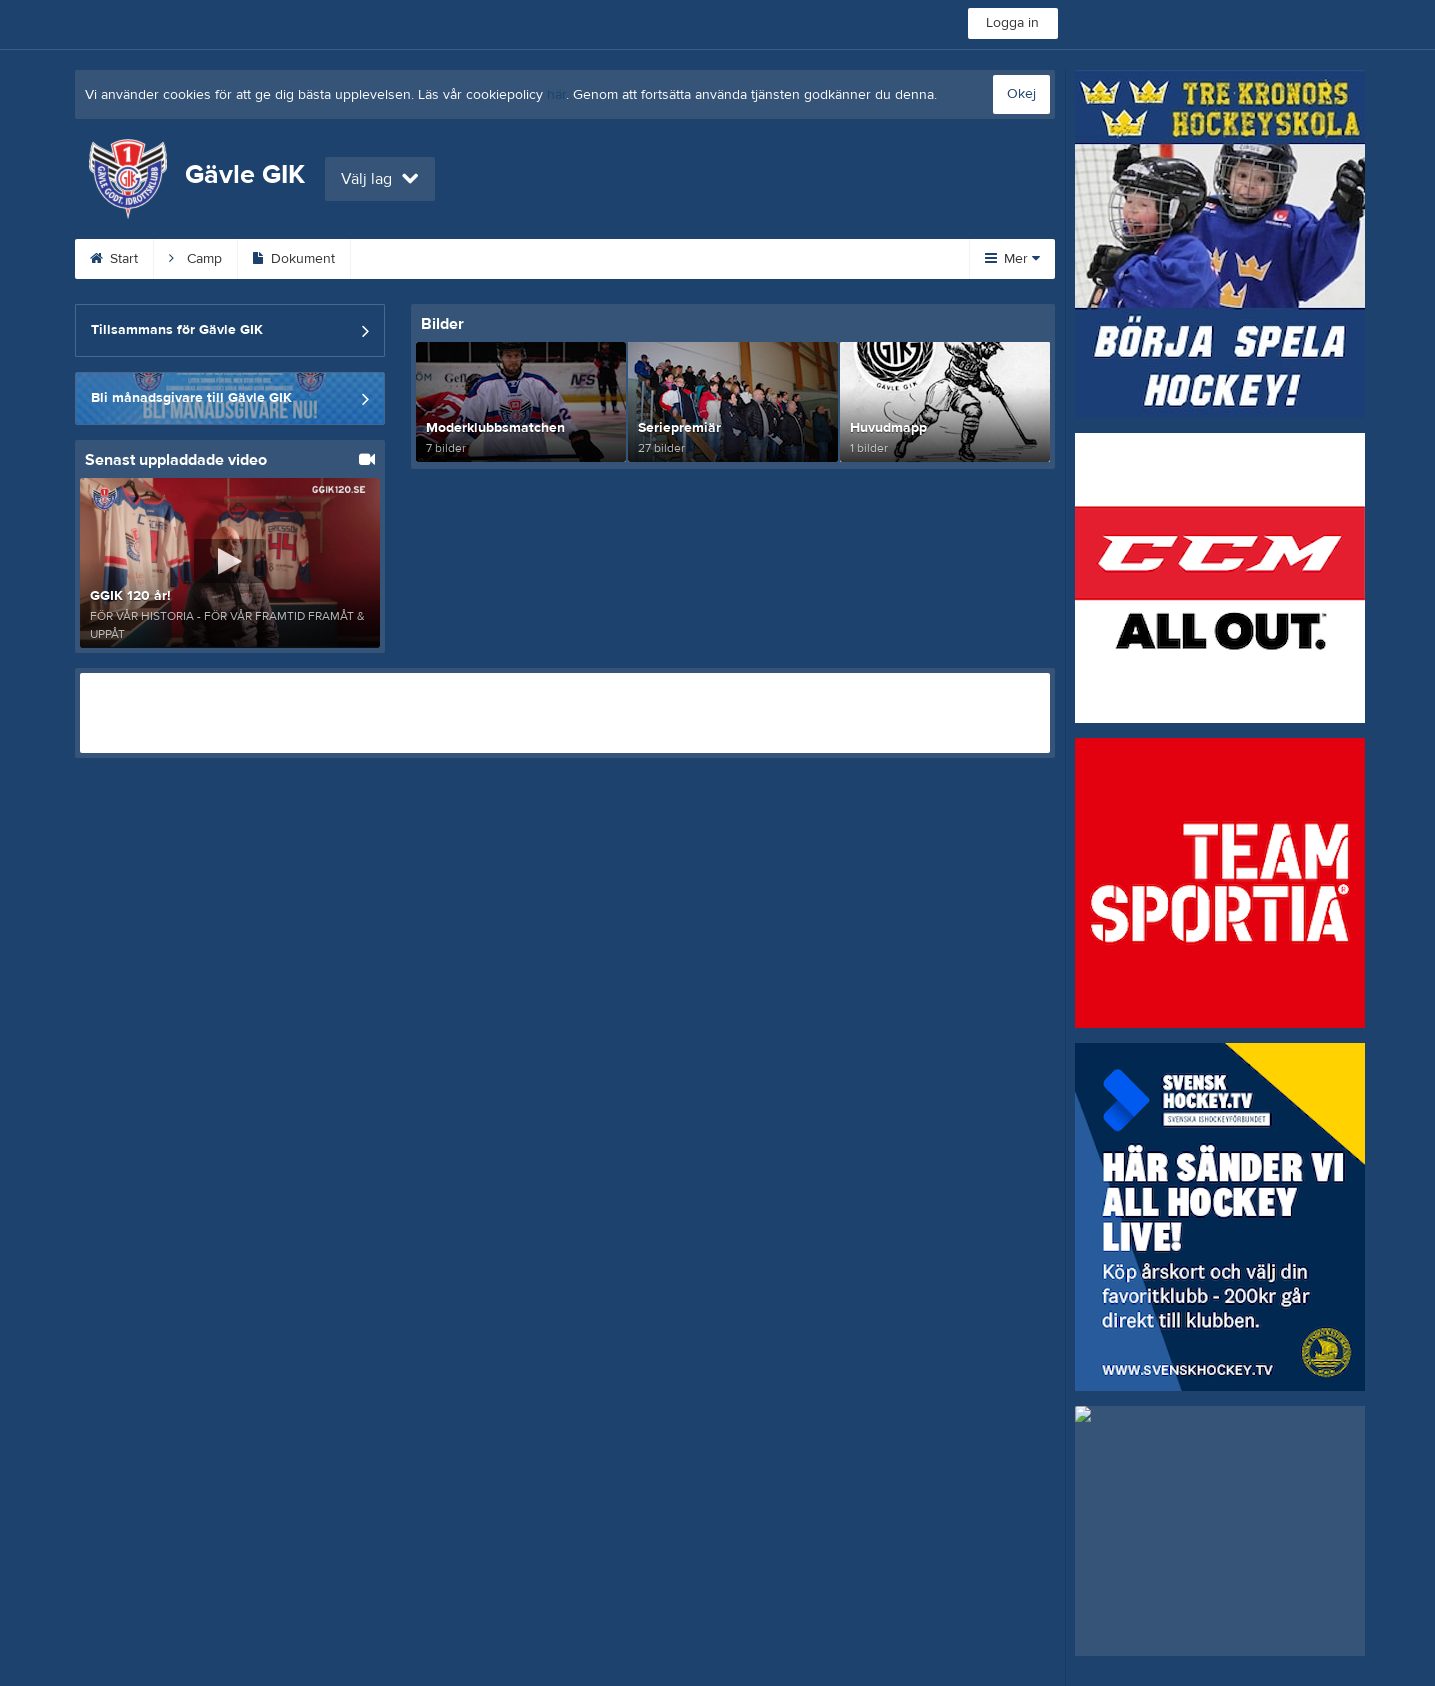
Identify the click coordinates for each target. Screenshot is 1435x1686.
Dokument (294, 259)
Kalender (403, 259)
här (556, 95)
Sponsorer (735, 259)
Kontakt (504, 259)
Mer (1012, 259)
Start (114, 259)
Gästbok (845, 259)
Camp (195, 259)
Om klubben (614, 259)
